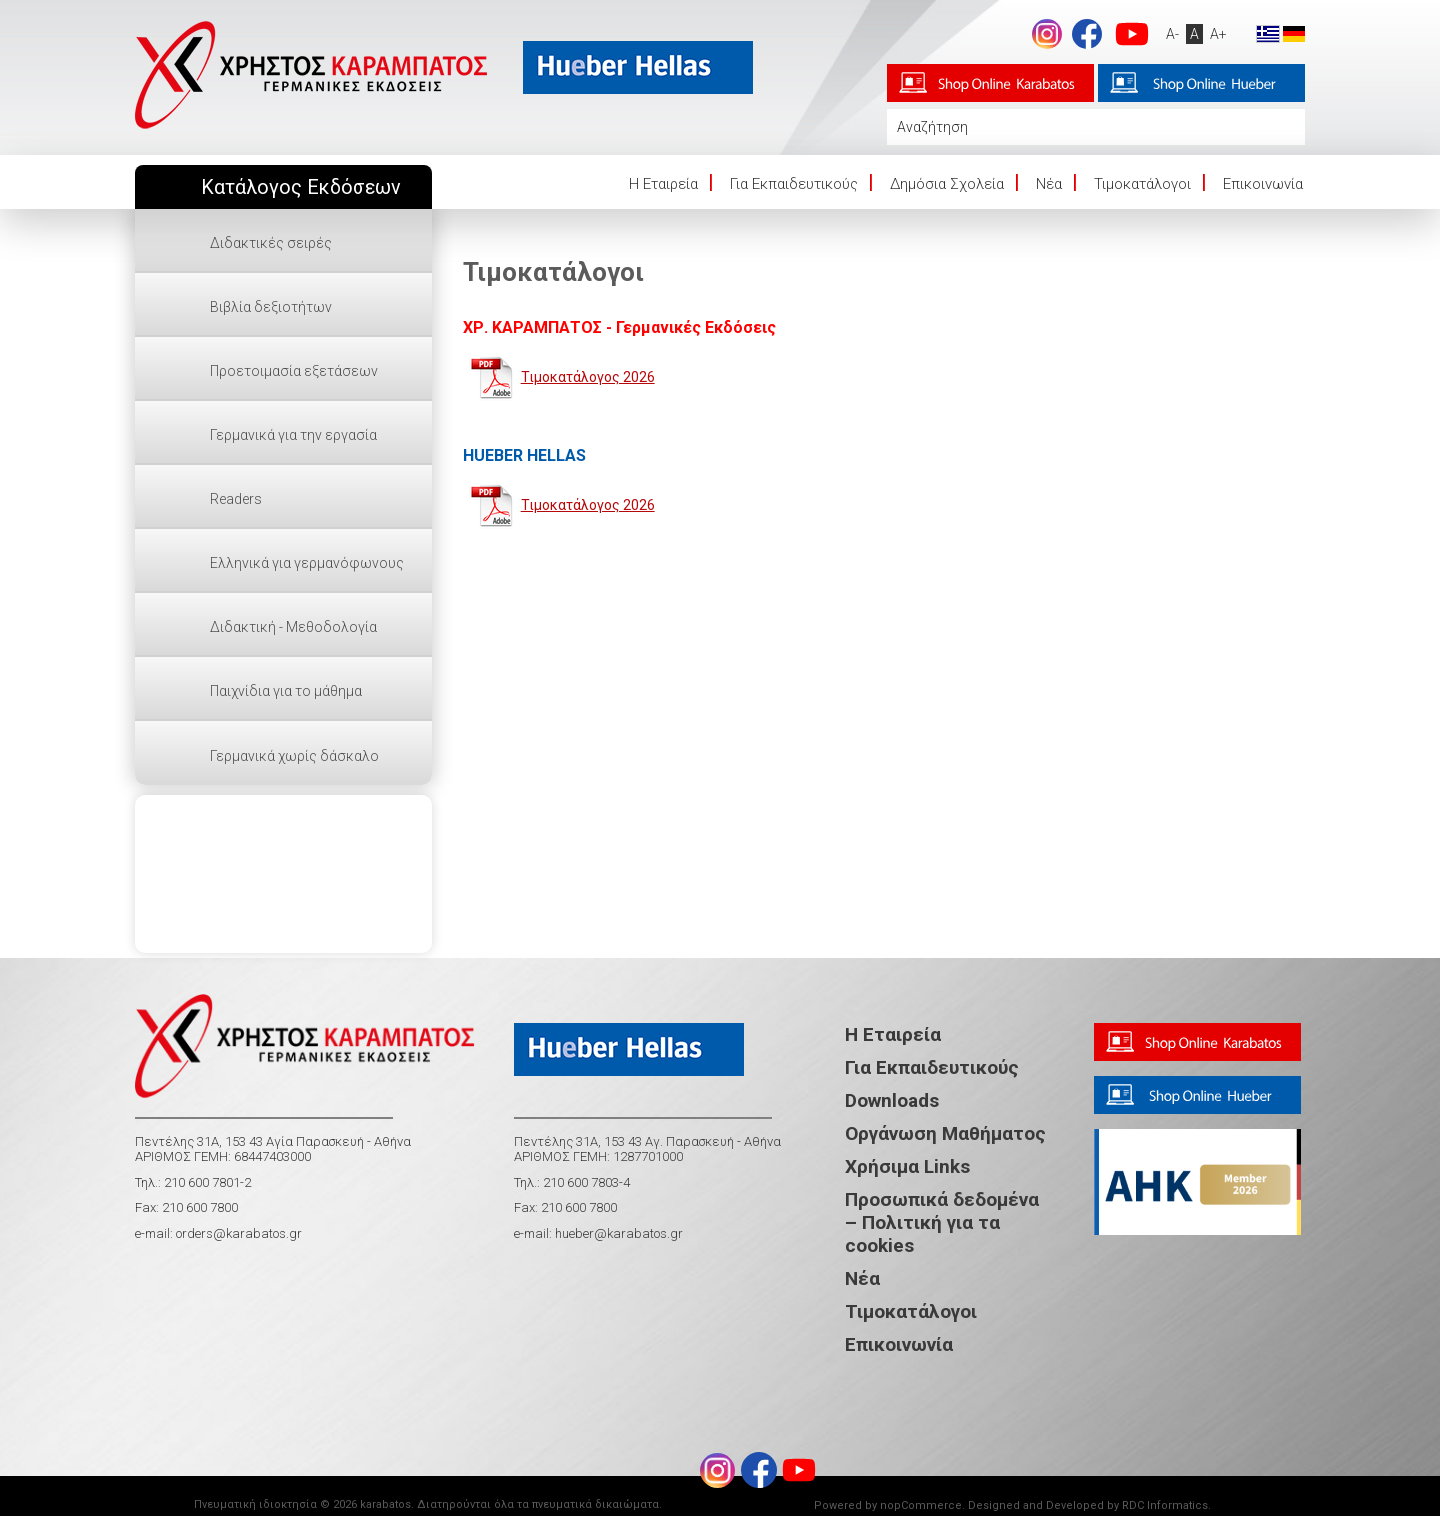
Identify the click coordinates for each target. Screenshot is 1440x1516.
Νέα (1049, 184)
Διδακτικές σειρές (271, 243)
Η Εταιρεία (893, 1034)
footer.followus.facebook (1087, 34)
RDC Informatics (1165, 1505)
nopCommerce (921, 1505)
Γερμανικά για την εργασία (293, 435)
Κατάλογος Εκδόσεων (301, 187)
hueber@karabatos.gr (617, 1233)
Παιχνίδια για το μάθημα (286, 691)
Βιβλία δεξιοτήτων (271, 307)
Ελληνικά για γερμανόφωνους (307, 563)
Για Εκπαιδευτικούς (794, 184)
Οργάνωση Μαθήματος (945, 1133)
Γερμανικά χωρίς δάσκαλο (294, 756)
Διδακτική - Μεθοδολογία (293, 627)
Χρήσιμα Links (907, 1166)
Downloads (892, 1100)
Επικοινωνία (1263, 184)
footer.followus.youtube (1132, 34)
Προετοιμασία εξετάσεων (294, 371)
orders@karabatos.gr (239, 1233)
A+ (1218, 34)
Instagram (1047, 34)
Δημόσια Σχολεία (947, 184)
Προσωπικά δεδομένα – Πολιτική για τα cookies (942, 1222)
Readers (236, 499)
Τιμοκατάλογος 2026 (588, 377)
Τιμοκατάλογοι (1142, 184)
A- (1172, 34)
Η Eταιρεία (663, 184)
